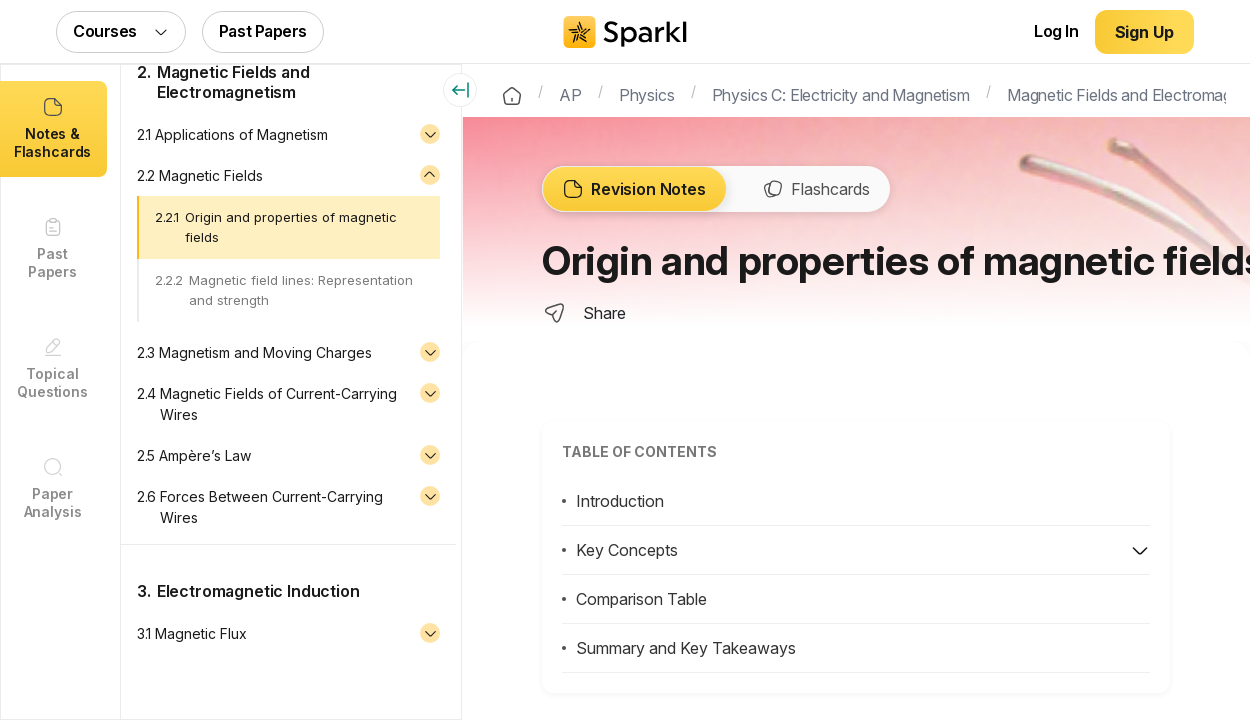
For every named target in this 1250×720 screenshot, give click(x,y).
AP (570, 93)
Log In (1056, 31)
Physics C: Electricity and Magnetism (841, 93)
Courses (121, 31)
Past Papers (263, 31)
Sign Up (1144, 32)
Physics (647, 93)
